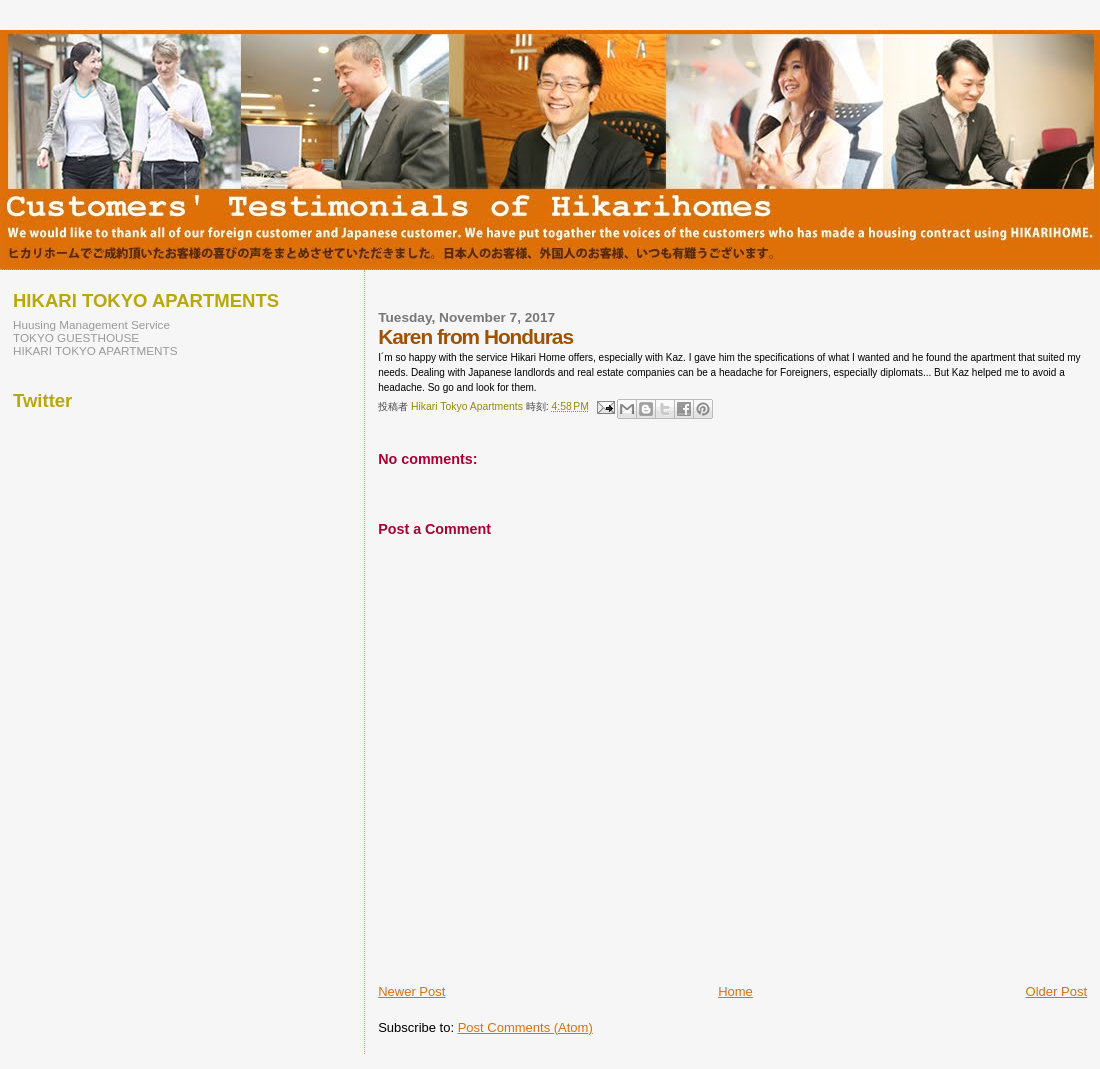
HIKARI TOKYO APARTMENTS (95, 350)
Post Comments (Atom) (525, 1027)
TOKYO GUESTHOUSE (76, 337)
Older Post (1056, 991)
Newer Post (411, 991)
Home (735, 991)
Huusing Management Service (91, 324)
